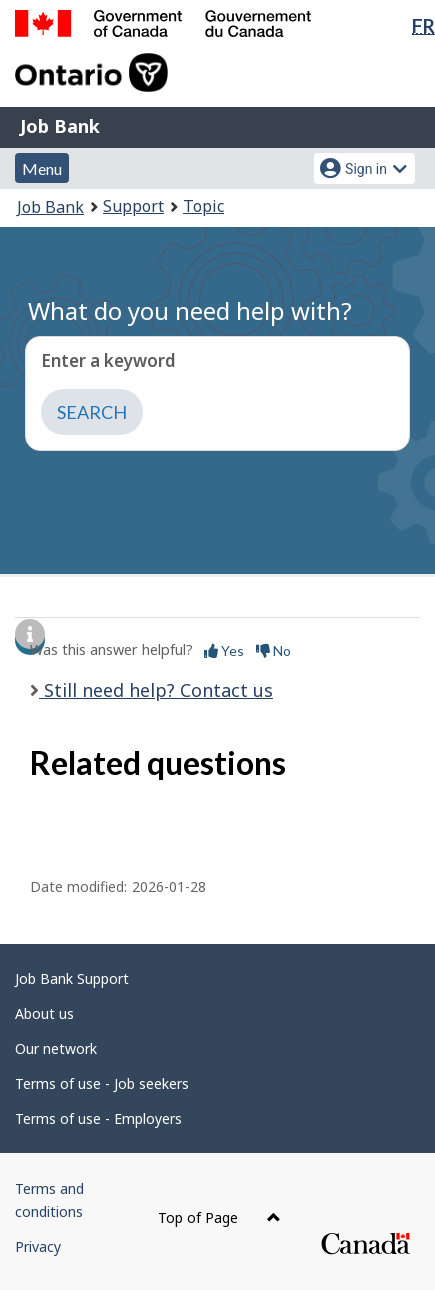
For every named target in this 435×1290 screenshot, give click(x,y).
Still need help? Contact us (156, 690)
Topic (203, 206)
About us (44, 1013)
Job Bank (60, 126)
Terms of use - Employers (98, 1118)
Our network (56, 1048)
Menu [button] (42, 168)
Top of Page (219, 1217)
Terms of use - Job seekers (102, 1083)
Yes (224, 650)
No (273, 650)
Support (133, 206)
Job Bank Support (72, 978)
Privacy (38, 1246)
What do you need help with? (190, 310)
